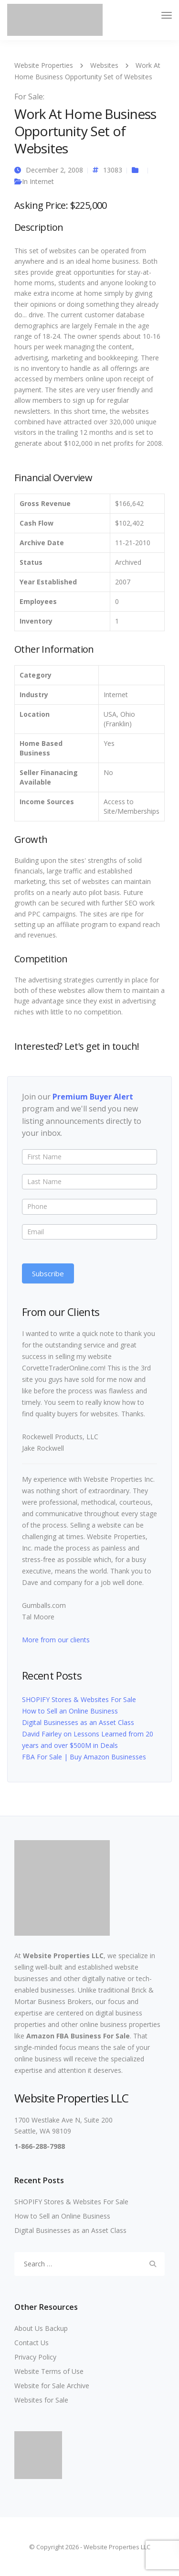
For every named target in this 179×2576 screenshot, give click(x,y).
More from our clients (56, 1639)
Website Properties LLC (63, 1955)
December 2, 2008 (54, 169)
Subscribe (48, 1273)
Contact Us (31, 2342)
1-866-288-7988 (39, 2146)
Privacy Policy (35, 2356)
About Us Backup (41, 2328)
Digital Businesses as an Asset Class (78, 1722)
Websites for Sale (41, 2399)
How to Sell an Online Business (70, 1710)
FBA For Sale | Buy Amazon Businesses (84, 1756)
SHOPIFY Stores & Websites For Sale (79, 1699)
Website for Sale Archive (51, 2385)
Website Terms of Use (49, 2371)
